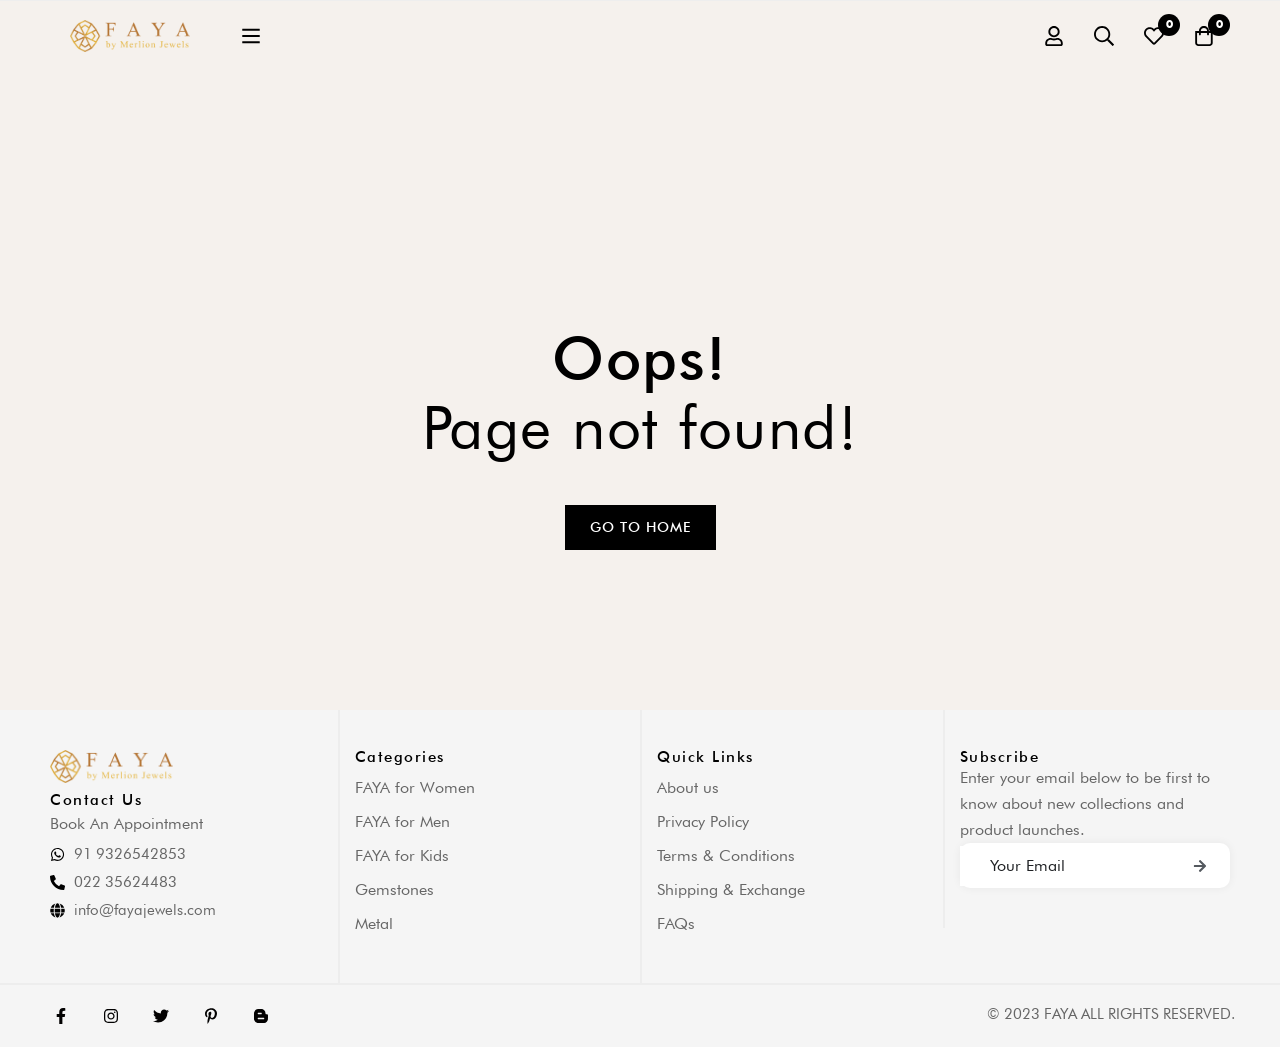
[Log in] (1054, 36)
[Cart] (1204, 36)
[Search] (1104, 36)
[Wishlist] (1154, 36)
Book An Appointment (126, 823)
